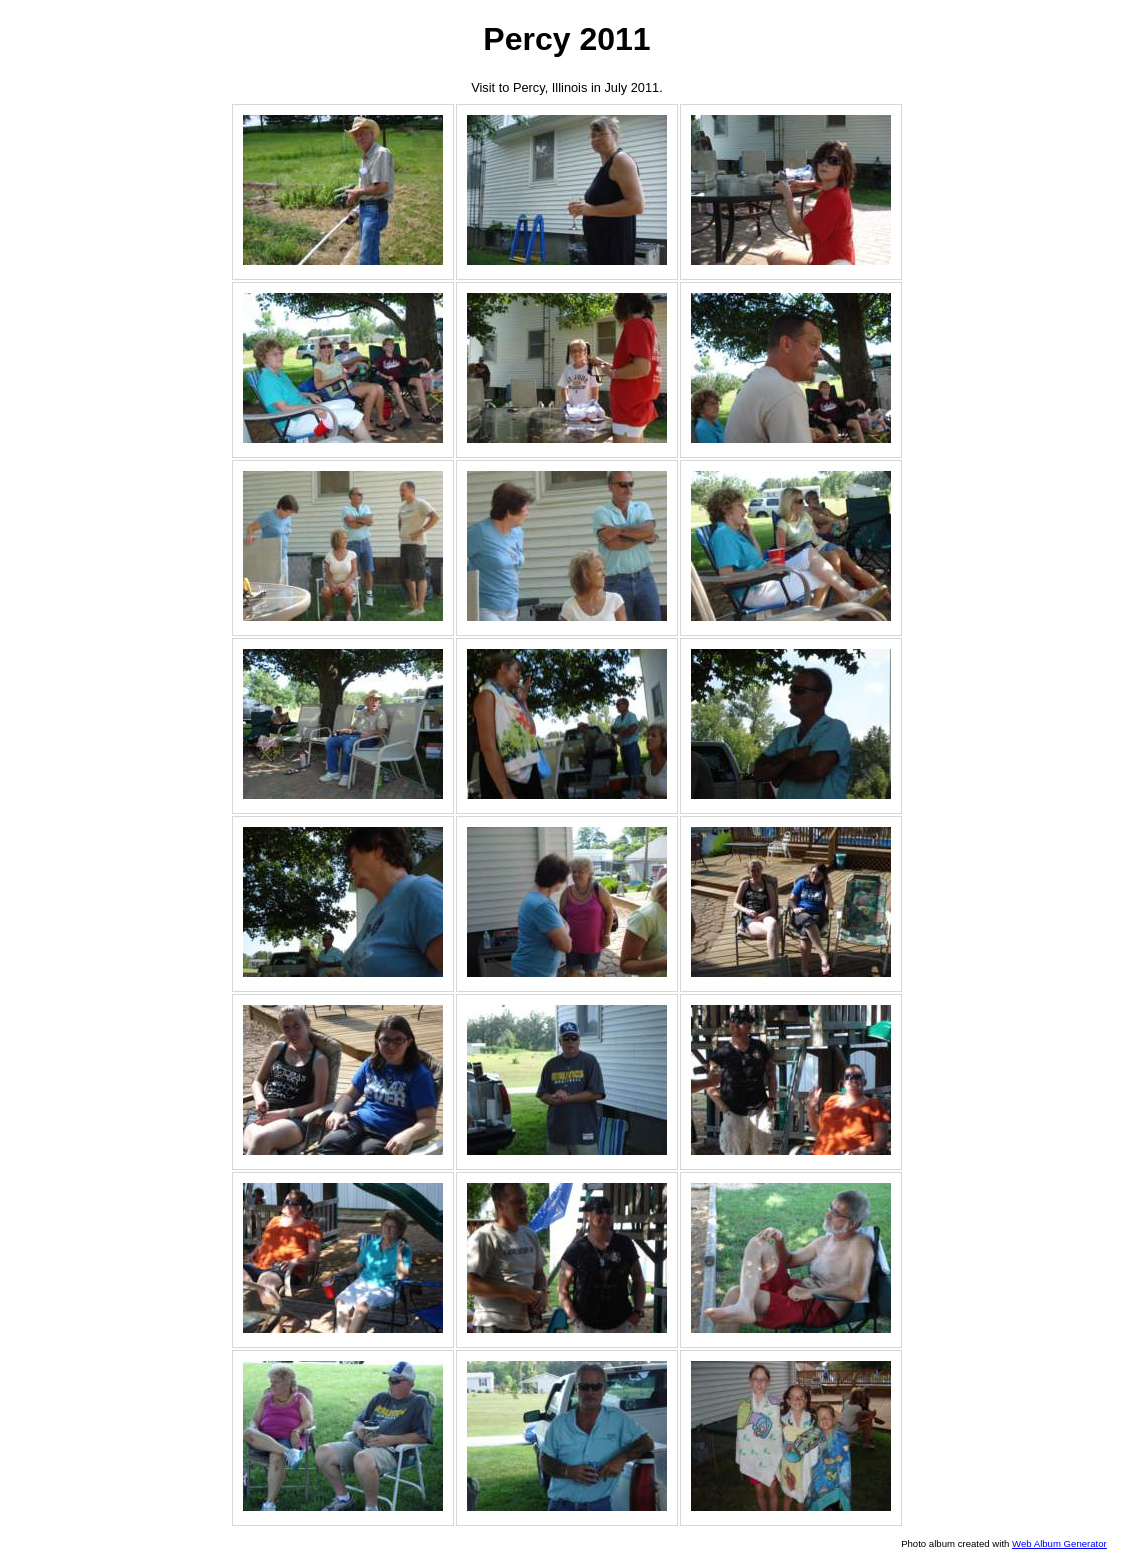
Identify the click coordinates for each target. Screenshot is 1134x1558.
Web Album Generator (1059, 1543)
